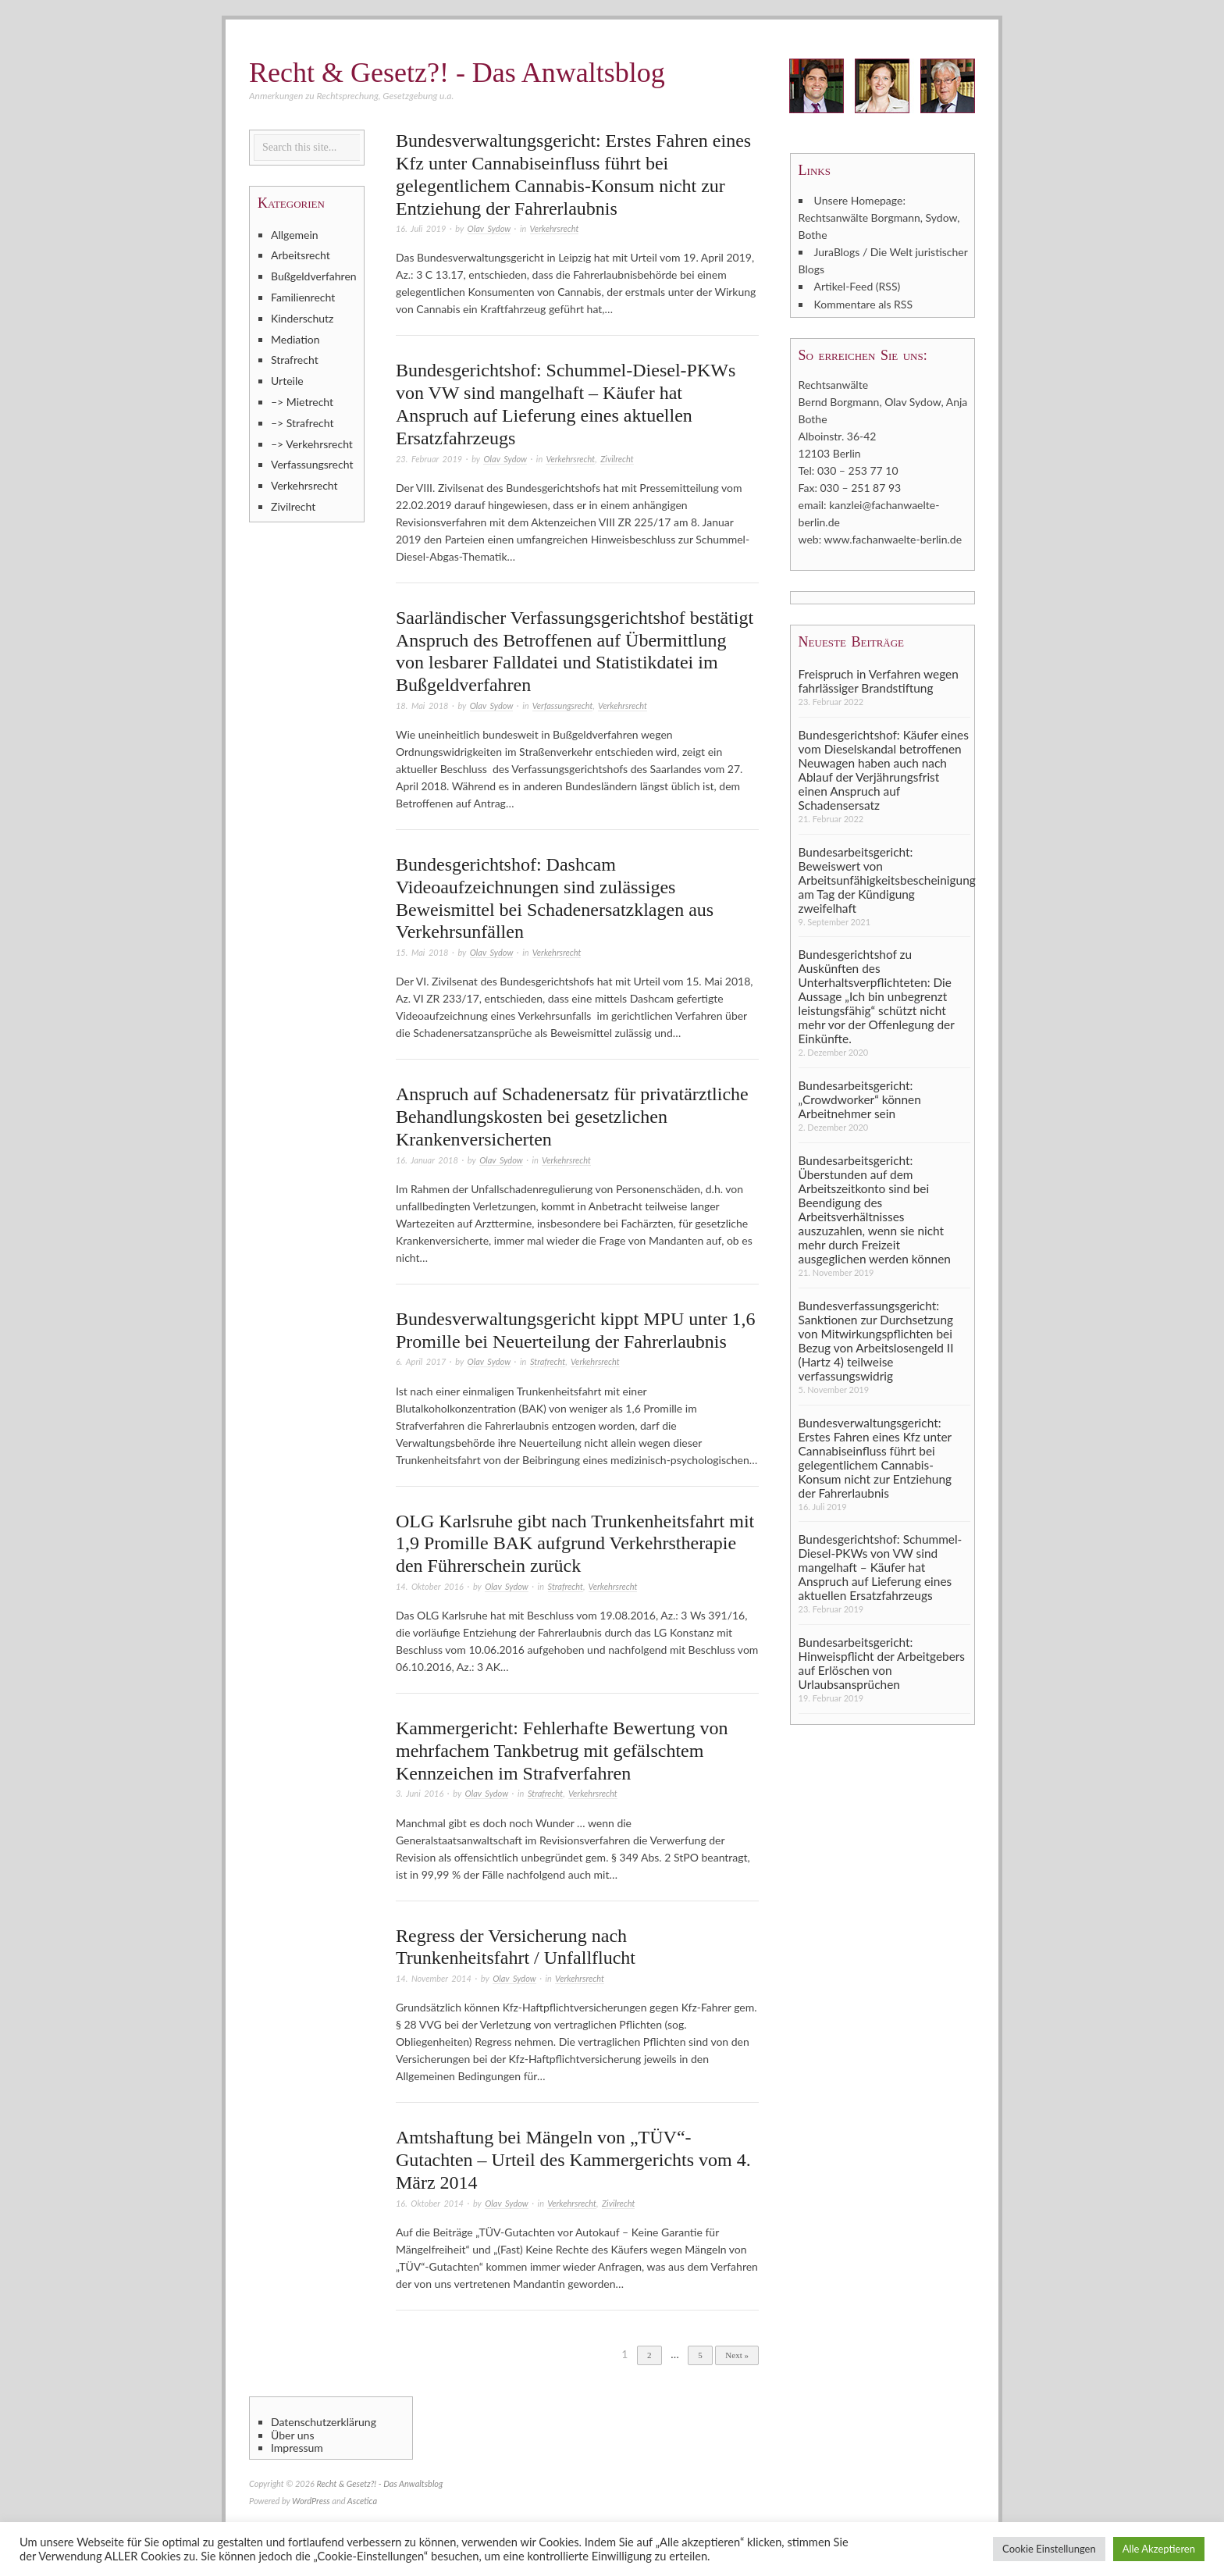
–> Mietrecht (302, 401)
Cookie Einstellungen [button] (1049, 2548)
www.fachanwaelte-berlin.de (893, 538)
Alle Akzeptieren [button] (1159, 2548)
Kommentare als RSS (863, 303)
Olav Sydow (489, 228)
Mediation (295, 339)
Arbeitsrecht (300, 255)
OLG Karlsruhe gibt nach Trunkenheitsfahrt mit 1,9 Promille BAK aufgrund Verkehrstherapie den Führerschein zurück (575, 1544)
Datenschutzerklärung (323, 2422)
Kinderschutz (302, 318)
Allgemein (294, 234)
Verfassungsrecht (562, 705)
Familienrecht (303, 297)
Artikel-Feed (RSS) (857, 286)
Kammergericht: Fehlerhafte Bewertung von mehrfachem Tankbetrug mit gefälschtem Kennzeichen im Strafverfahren (562, 1750)
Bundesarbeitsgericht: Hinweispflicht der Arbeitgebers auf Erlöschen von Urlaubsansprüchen (882, 1662)
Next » (737, 2355)
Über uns (292, 2435)
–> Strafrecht (302, 422)
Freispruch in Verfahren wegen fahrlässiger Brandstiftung (879, 679)
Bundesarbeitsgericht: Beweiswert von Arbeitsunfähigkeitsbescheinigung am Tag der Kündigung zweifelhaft (884, 878)
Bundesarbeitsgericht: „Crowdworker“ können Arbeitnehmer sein (860, 1099)
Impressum (297, 2448)
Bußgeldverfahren (314, 276)
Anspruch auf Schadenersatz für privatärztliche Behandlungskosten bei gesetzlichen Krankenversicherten (572, 1116)
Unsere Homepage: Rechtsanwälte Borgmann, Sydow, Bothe (879, 217)
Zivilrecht (616, 459)
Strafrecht (547, 1361)
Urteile (287, 380)
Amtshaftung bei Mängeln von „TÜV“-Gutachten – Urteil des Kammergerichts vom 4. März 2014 (573, 2160)
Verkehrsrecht (554, 228)
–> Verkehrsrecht (312, 444)
